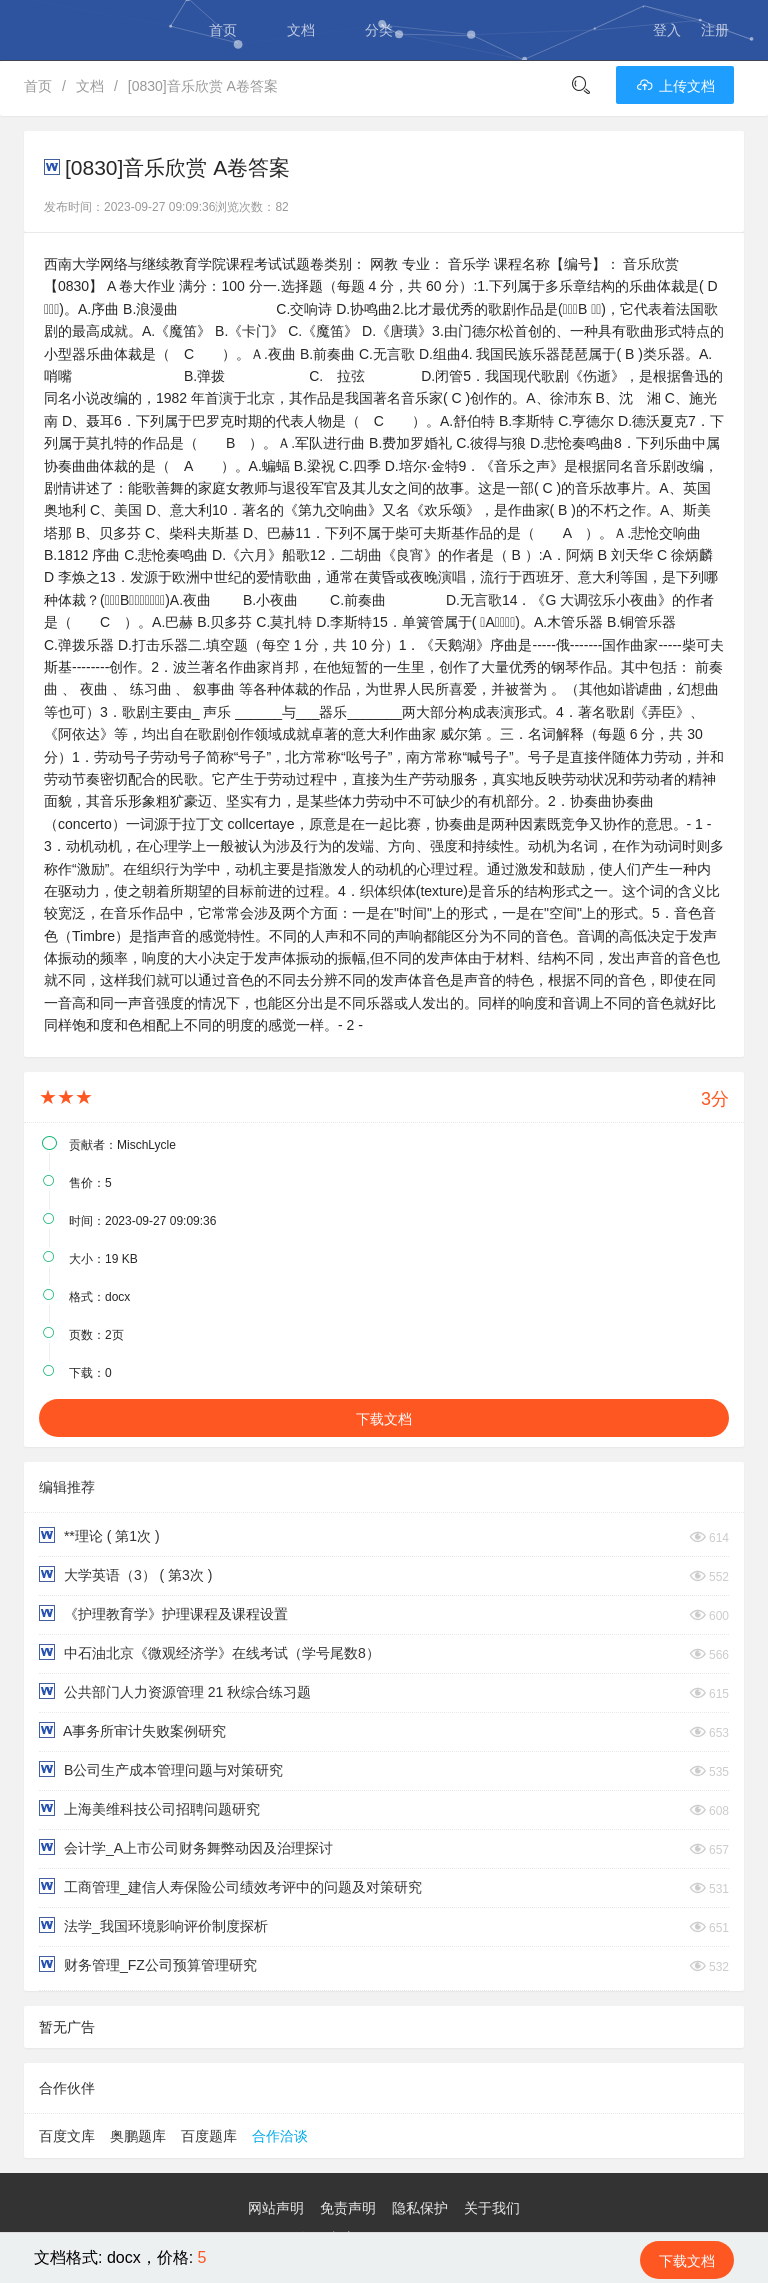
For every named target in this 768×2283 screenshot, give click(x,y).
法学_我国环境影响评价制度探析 (153, 1925)
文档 (301, 30)
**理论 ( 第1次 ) (99, 1535)
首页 (223, 30)
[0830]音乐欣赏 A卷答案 (203, 86)
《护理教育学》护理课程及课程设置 (163, 1613)
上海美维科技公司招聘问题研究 (149, 1808)
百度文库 (67, 2136)
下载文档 (384, 1419)
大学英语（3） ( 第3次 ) (125, 1574)
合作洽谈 (280, 2136)
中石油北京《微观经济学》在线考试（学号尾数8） (209, 1652)
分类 (379, 30)
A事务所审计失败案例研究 (132, 1730)
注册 (715, 30)
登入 (667, 30)
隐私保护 (420, 2208)
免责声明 (348, 2208)
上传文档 (675, 86)
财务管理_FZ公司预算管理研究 (148, 1964)
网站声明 (276, 2208)
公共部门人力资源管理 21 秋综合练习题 (175, 1691)
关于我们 (492, 2208)
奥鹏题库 (138, 2136)
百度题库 (209, 2136)
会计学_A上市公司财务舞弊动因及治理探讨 (186, 1847)
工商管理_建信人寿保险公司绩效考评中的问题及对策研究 (230, 1886)
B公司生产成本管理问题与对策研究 (161, 1769)
